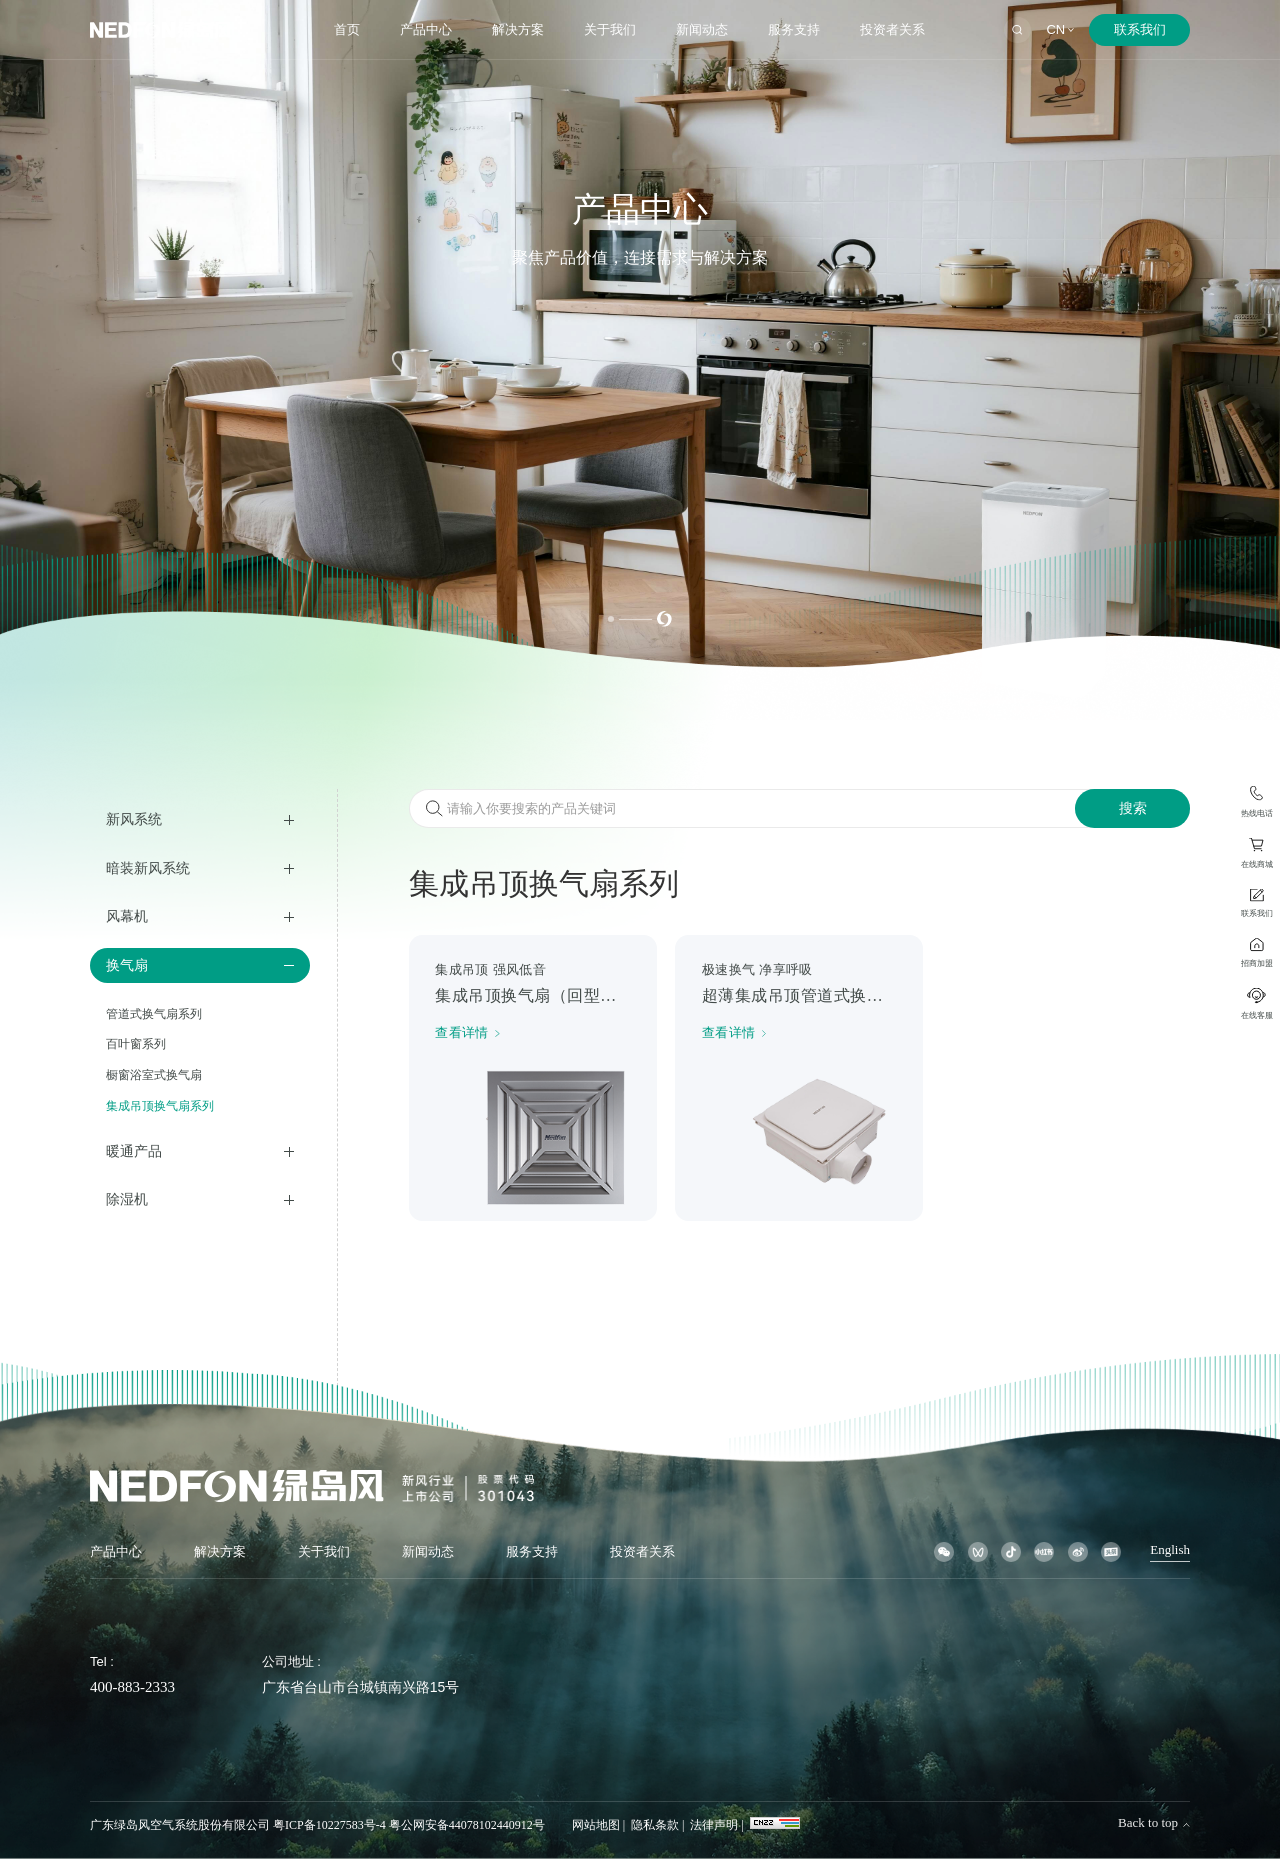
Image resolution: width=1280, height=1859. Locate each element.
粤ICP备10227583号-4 (329, 1825)
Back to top (1154, 1823)
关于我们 (610, 29)
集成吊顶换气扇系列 (160, 1106)
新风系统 (134, 819)
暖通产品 (134, 1151)
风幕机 (127, 916)
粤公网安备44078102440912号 (467, 1825)
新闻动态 (702, 29)
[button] (611, 619)
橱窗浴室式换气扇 (154, 1075)
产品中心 (426, 29)
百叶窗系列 (136, 1044)
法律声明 (714, 1825)
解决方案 (518, 29)
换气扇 (127, 965)
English (1170, 1550)
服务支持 (794, 29)
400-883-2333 (132, 1687)
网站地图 (596, 1825)
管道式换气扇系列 (154, 1014)
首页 (347, 29)
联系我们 (1140, 29)
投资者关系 (892, 29)
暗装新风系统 (148, 868)
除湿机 (127, 1199)
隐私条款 (655, 1825)
